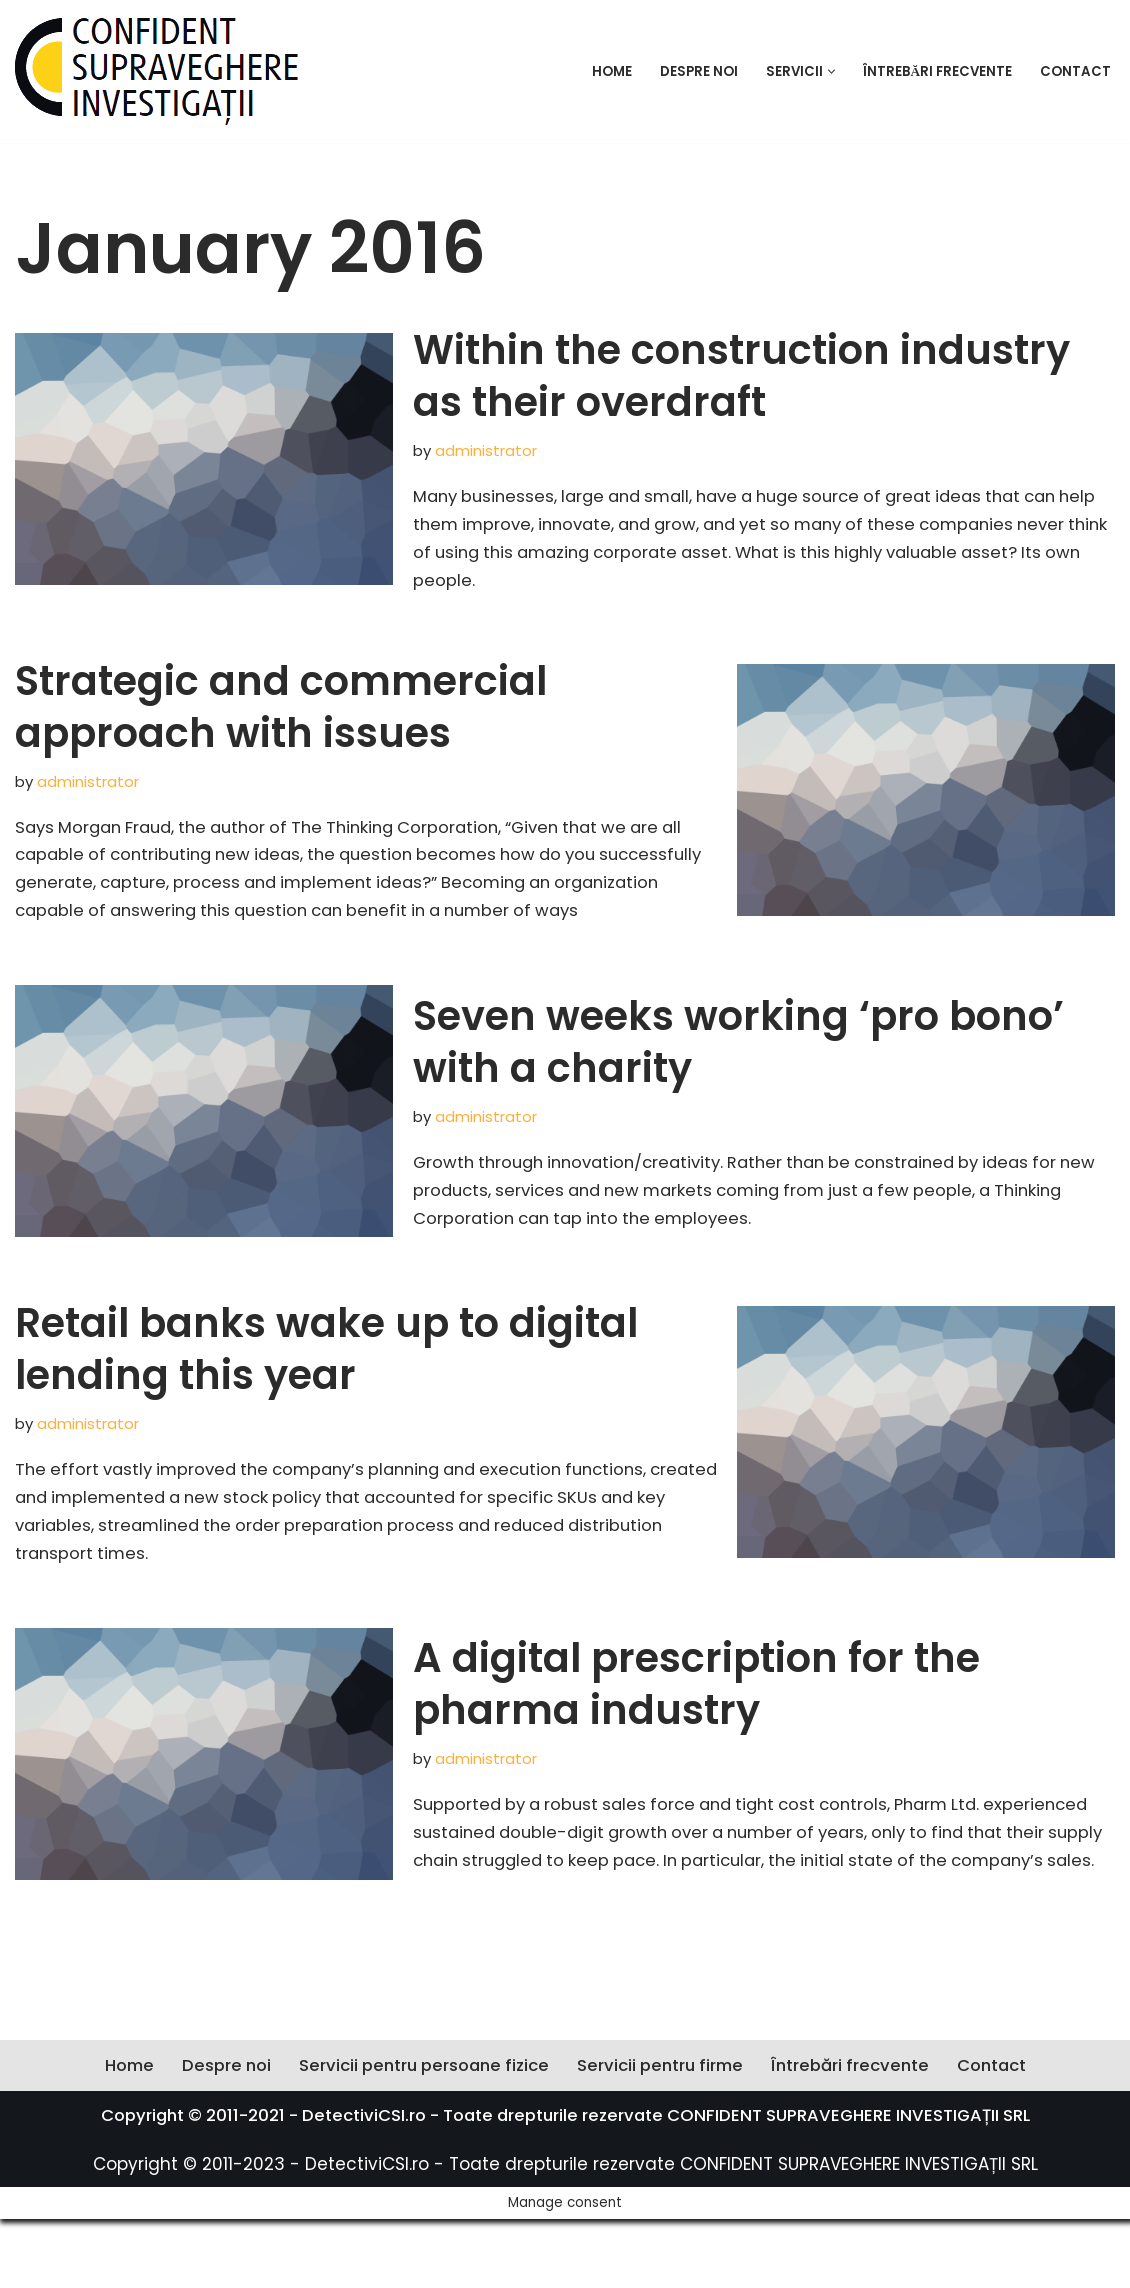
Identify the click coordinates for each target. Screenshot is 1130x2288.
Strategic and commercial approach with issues (281, 712)
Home (608, 71)
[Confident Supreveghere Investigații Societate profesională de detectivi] (156, 71)
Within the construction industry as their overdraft (741, 376)
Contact (1075, 71)
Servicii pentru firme (663, 2166)
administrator (487, 450)
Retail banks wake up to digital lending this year (326, 1388)
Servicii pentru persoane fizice (419, 2166)
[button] (828, 71)
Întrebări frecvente (936, 71)
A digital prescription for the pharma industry (696, 1724)
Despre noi (695, 71)
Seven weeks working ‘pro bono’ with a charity (738, 1079)
